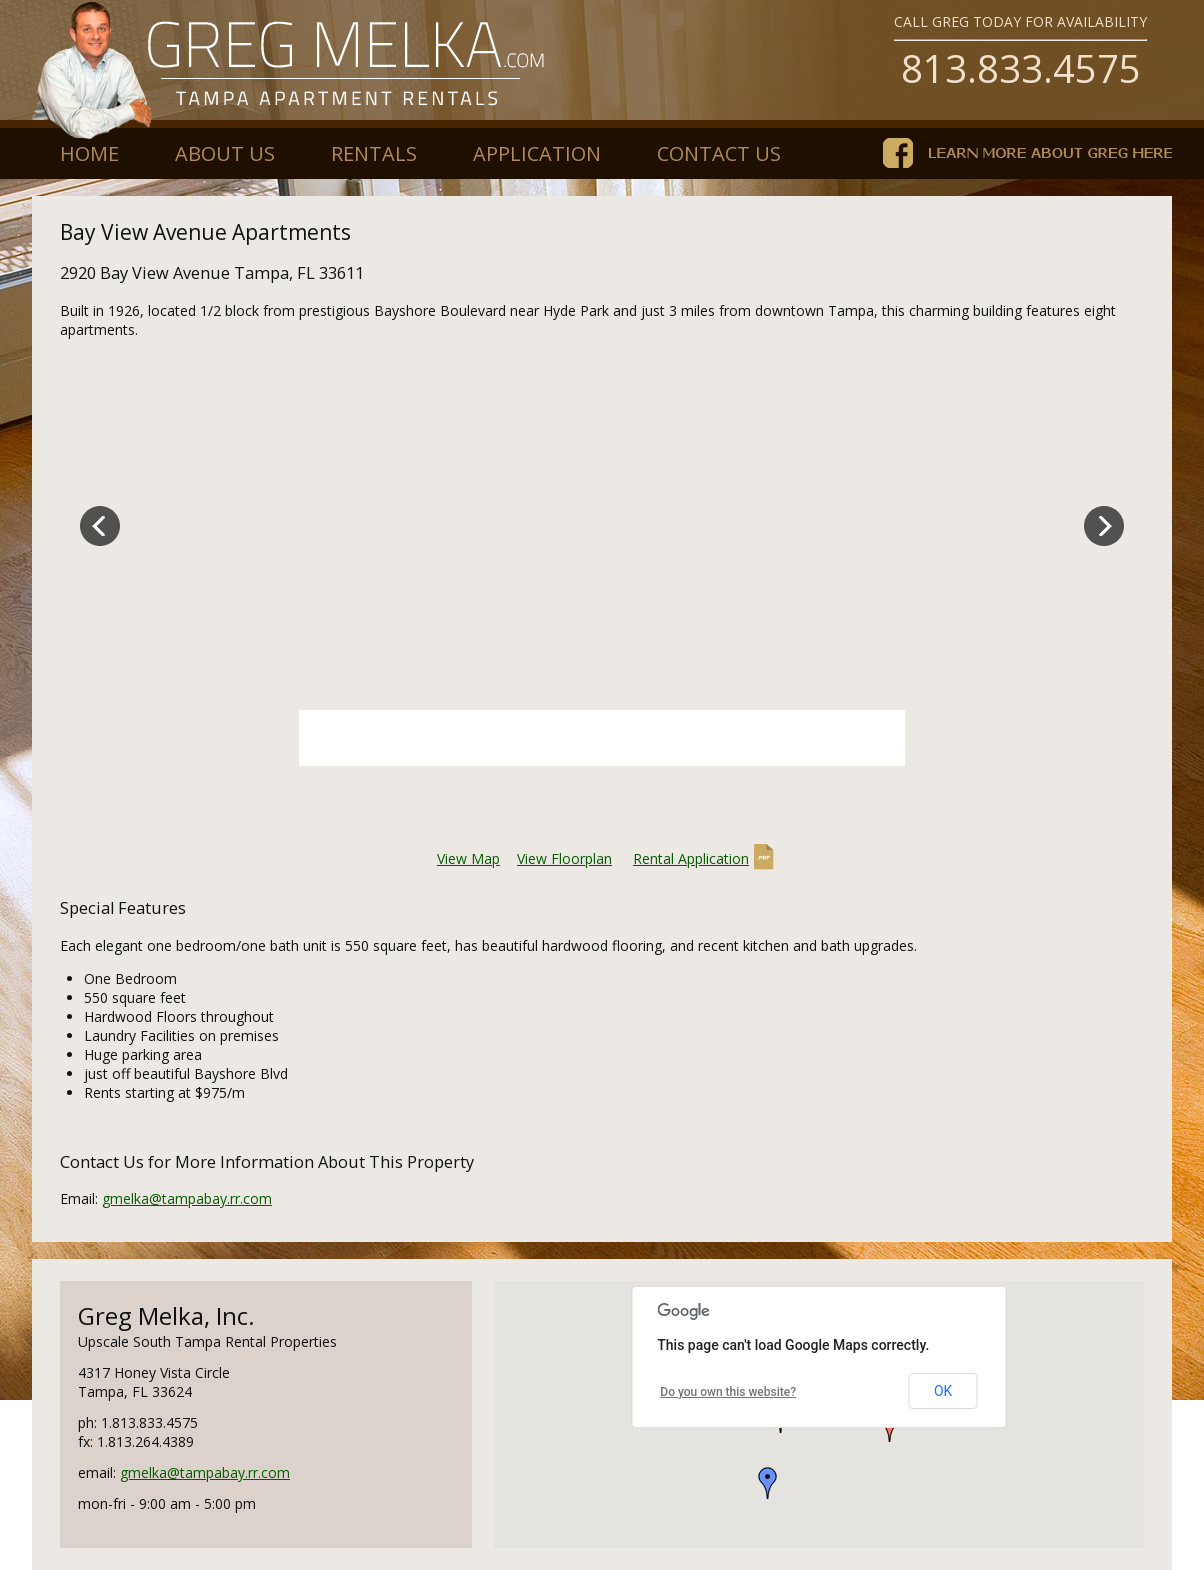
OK (943, 1391)
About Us (225, 153)
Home (89, 153)
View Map (468, 858)
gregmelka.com (290, 69)
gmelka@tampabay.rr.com (187, 1198)
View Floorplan (564, 858)
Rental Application (691, 858)
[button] (768, 1483)
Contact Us (719, 153)
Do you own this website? (728, 1392)
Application (537, 153)
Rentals (374, 153)
